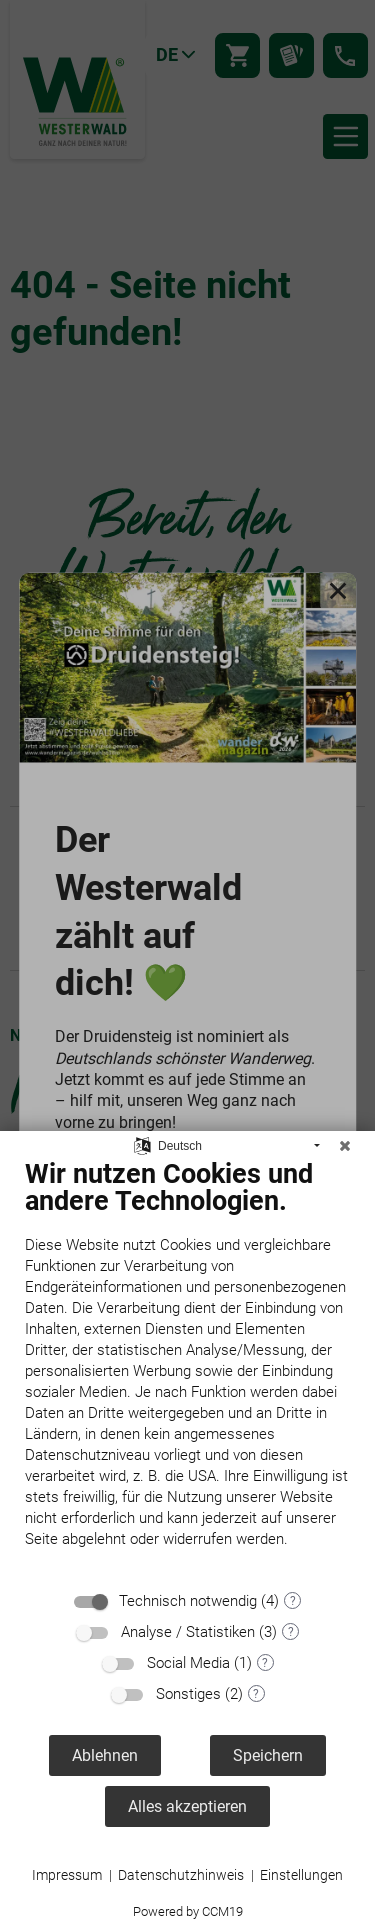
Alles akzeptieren (187, 1806)
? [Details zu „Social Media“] (265, 1663)
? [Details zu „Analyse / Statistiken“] (291, 1632)
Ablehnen (105, 1755)
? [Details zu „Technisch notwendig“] (293, 1601)
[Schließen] (345, 1146)
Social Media (188, 1663)
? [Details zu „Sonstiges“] (256, 1694)
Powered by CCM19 (188, 1911)
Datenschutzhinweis (181, 1875)
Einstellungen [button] (301, 1875)
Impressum (67, 1875)
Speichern (268, 1755)
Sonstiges (188, 1694)
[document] (187, 1368)
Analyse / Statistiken (188, 1632)
